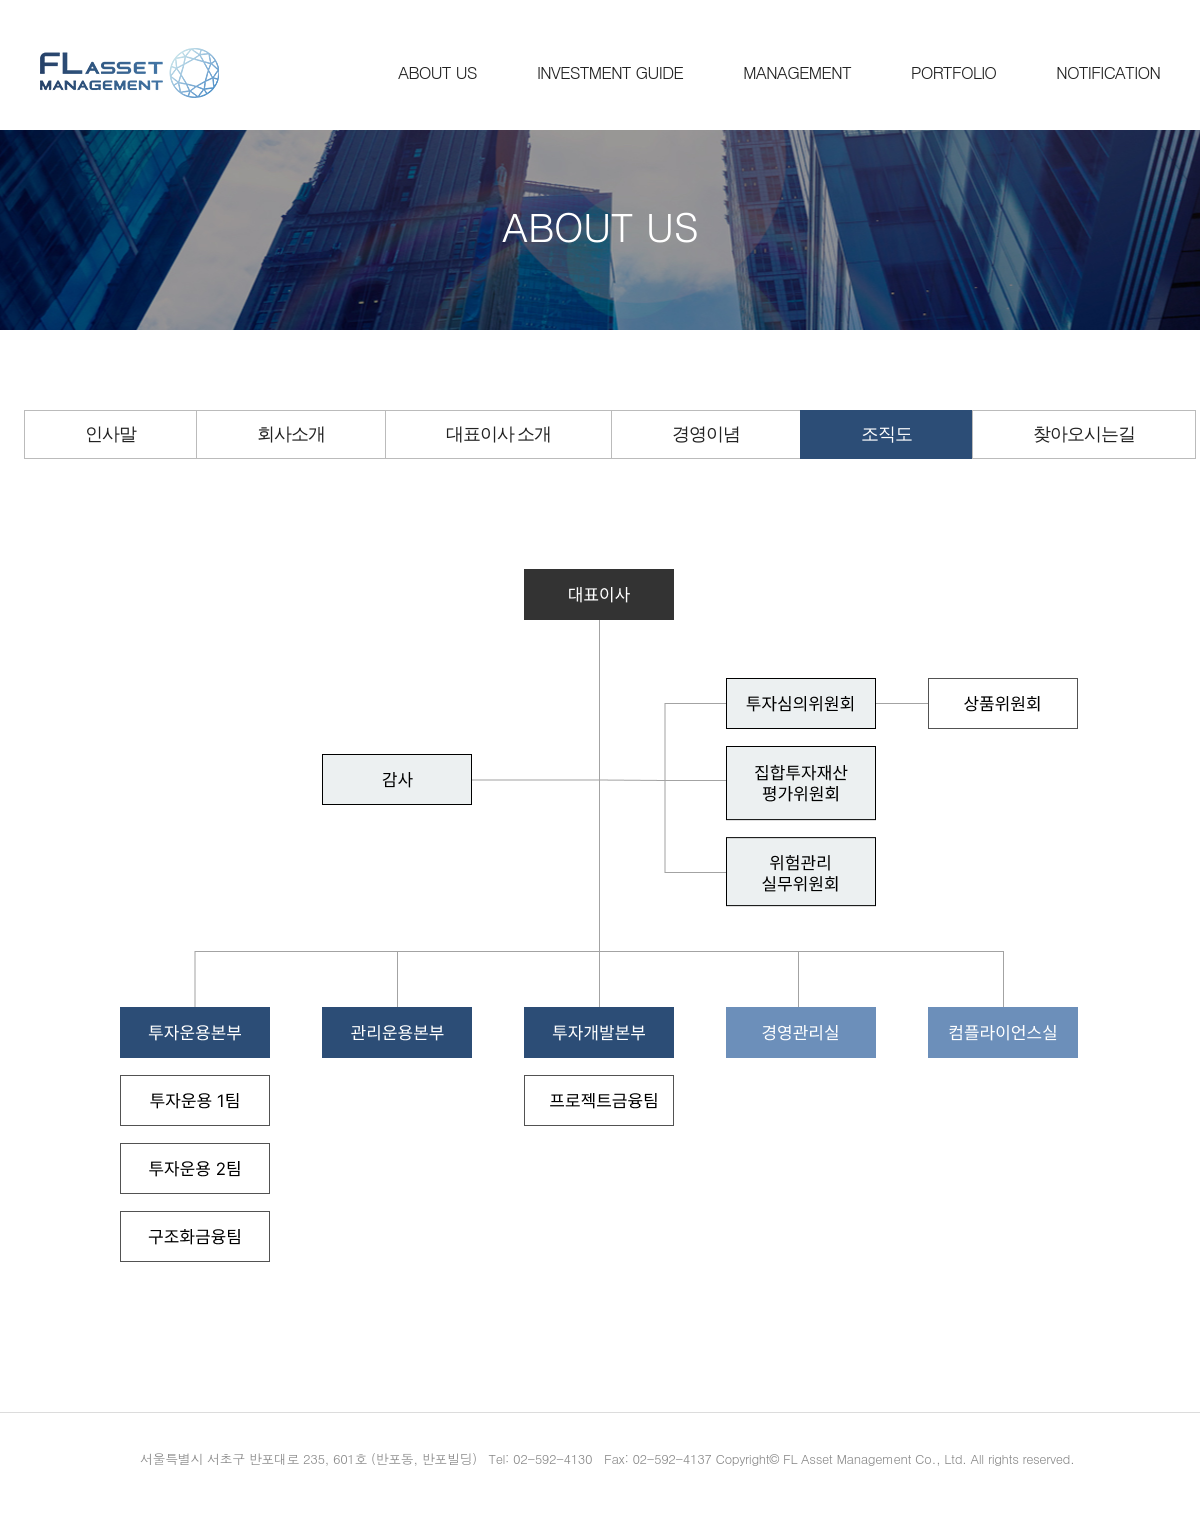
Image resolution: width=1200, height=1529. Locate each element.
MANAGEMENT (797, 72)
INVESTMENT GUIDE (610, 72)
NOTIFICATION (1108, 72)
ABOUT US (437, 72)
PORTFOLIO (953, 72)
